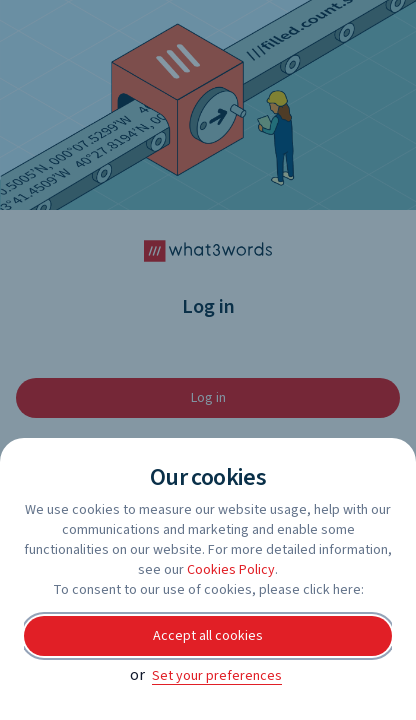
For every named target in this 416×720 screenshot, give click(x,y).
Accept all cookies (208, 636)
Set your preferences (217, 676)
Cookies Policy (231, 570)
